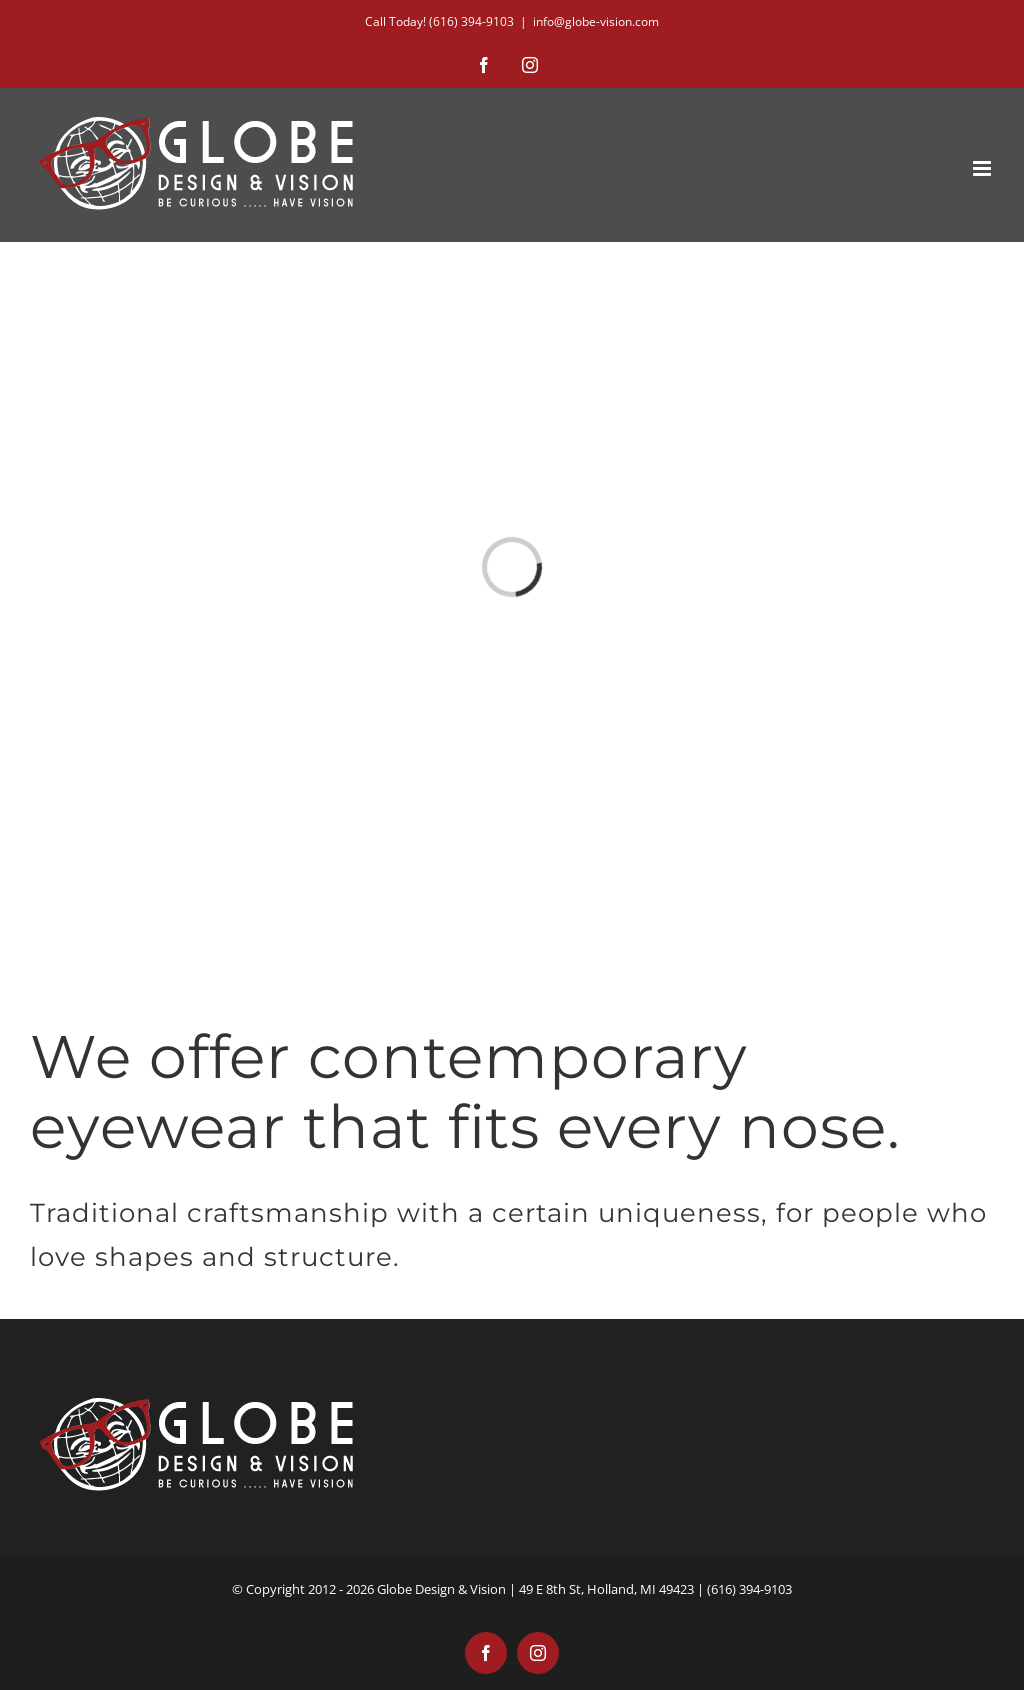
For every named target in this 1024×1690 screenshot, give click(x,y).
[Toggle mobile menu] (983, 168)
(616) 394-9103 (471, 21)
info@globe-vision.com (596, 21)
